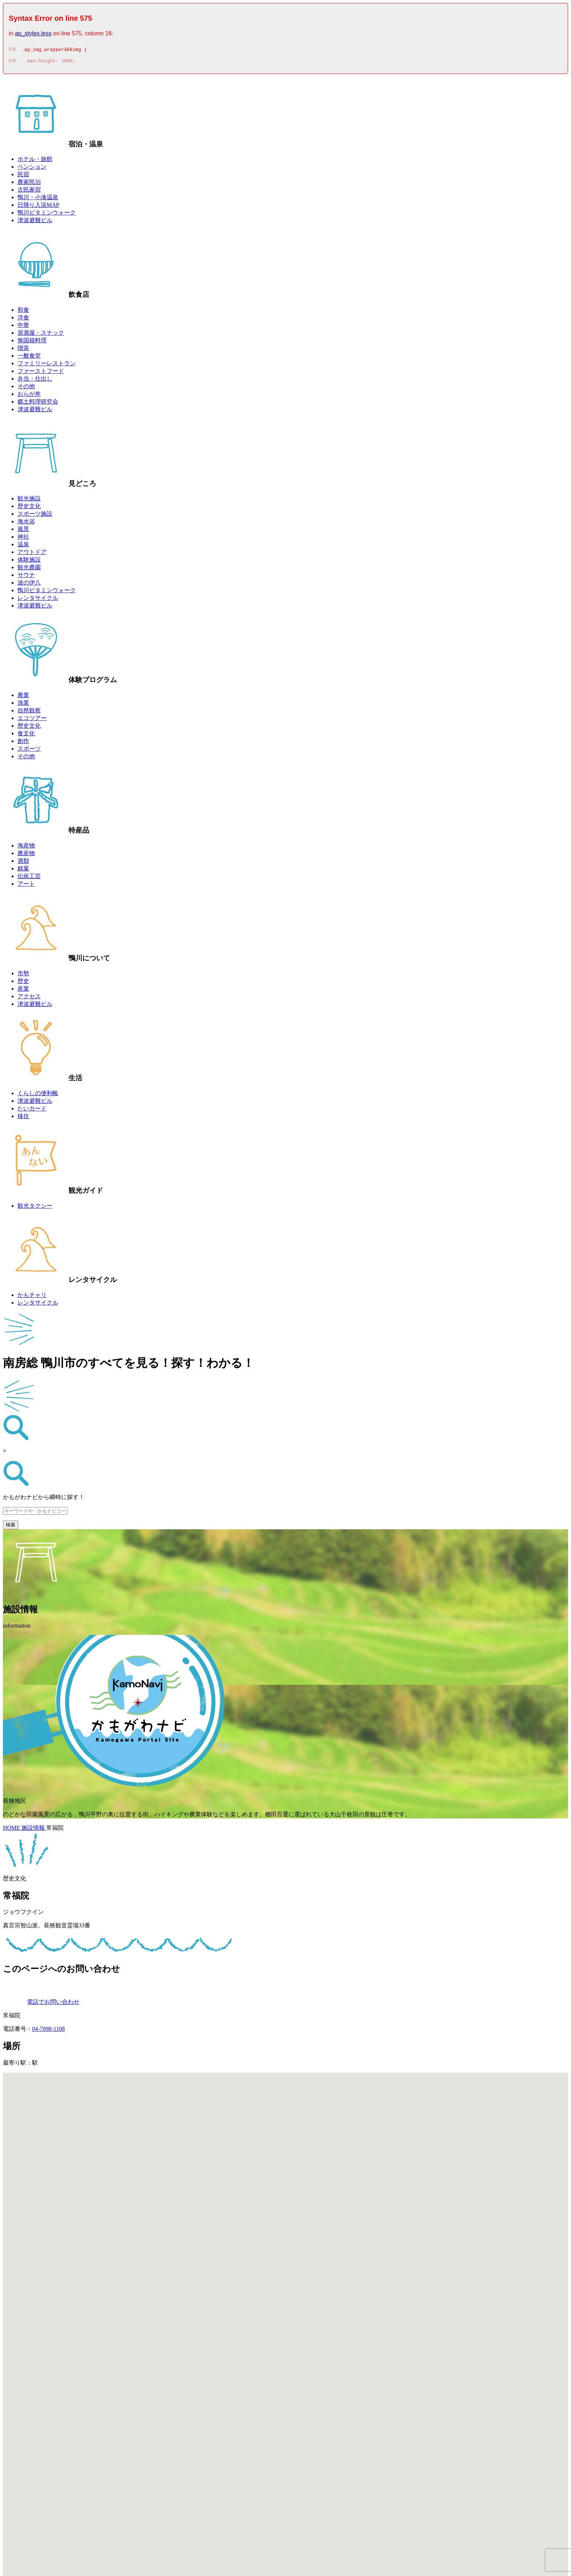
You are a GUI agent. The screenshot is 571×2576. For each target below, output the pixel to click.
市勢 (23, 975)
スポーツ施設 (34, 516)
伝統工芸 (29, 878)
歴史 (23, 983)
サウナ (26, 577)
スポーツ (29, 751)
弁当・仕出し (34, 381)
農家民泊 (29, 184)
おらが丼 (29, 396)
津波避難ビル (34, 222)
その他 (26, 388)
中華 (23, 327)
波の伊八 (29, 585)
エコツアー (32, 720)
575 (12, 50)
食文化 (26, 735)
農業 (23, 697)
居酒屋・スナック (40, 335)
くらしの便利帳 (37, 1095)
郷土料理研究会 (37, 404)
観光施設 (29, 500)
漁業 (23, 705)
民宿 (23, 176)
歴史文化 (29, 508)
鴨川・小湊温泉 (37, 199)
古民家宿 (29, 192)
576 (12, 63)
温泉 (23, 546)
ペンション (32, 169)
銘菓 (23, 871)
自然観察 (29, 712)
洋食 (23, 319)
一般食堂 (29, 358)
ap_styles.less (33, 33)
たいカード (32, 1111)
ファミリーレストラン (46, 365)
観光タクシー (34, 1208)
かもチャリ (32, 1297)
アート (26, 886)
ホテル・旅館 (34, 161)
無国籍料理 (32, 342)
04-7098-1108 (48, 2031)
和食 (23, 312)
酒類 (23, 863)
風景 (23, 531)
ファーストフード (40, 373)
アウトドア (32, 554)
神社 (23, 539)
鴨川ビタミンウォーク (46, 215)
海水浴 (26, 523)
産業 (23, 991)
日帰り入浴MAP (38, 207)
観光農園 (29, 569)
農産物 (26, 855)
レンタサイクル (37, 600)
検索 (10, 1527)
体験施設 (29, 562)
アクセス (29, 998)
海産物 (26, 848)
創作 (23, 743)
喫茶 (23, 350)
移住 (23, 1118)
